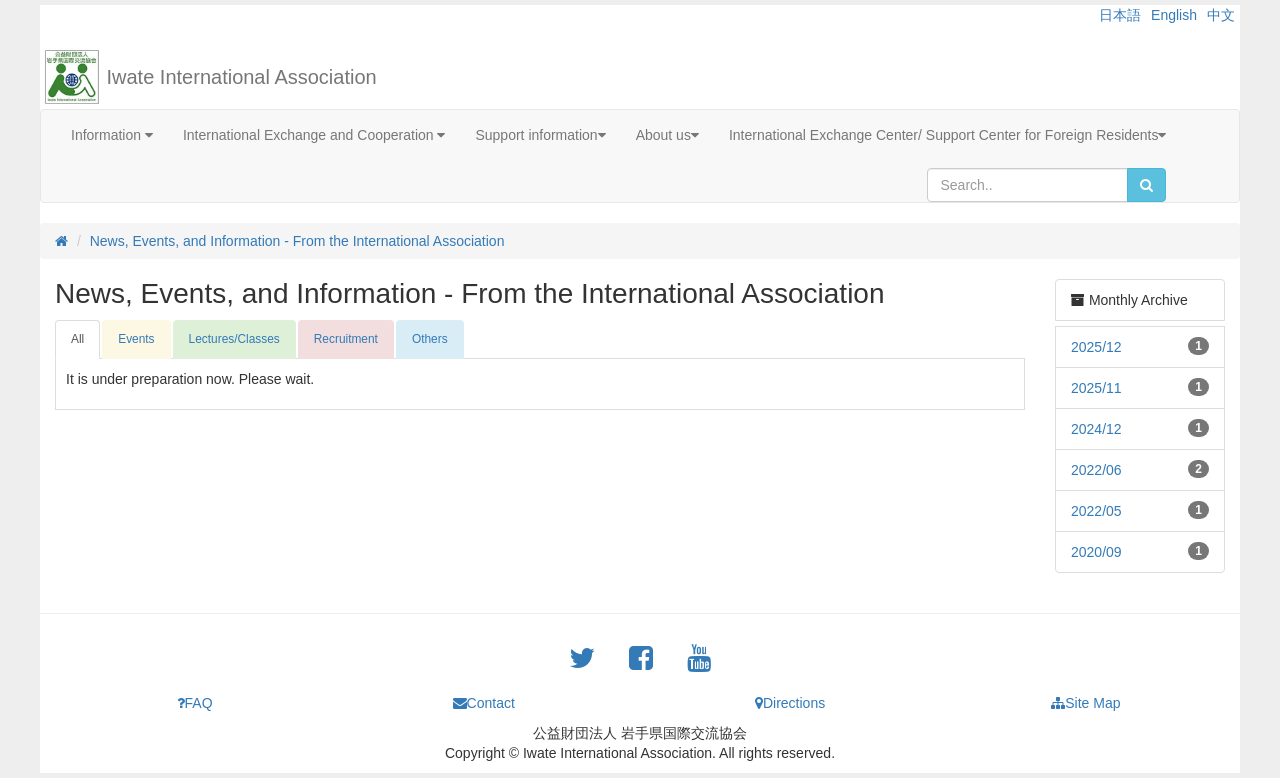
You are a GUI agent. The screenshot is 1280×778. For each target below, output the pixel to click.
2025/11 (1096, 388)
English (1174, 15)
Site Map (1085, 703)
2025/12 (1096, 347)
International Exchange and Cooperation (314, 135)
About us (667, 135)
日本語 (1120, 15)
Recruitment (346, 339)
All (77, 339)
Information (112, 135)
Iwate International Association (242, 77)
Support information (540, 135)
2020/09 (1096, 552)
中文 (1221, 15)
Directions (790, 703)
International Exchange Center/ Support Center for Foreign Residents (948, 135)
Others (430, 339)
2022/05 (1096, 511)
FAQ (195, 703)
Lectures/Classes (234, 339)
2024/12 (1096, 429)
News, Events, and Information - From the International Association (297, 241)
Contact (484, 703)
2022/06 (1096, 470)
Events (136, 339)
